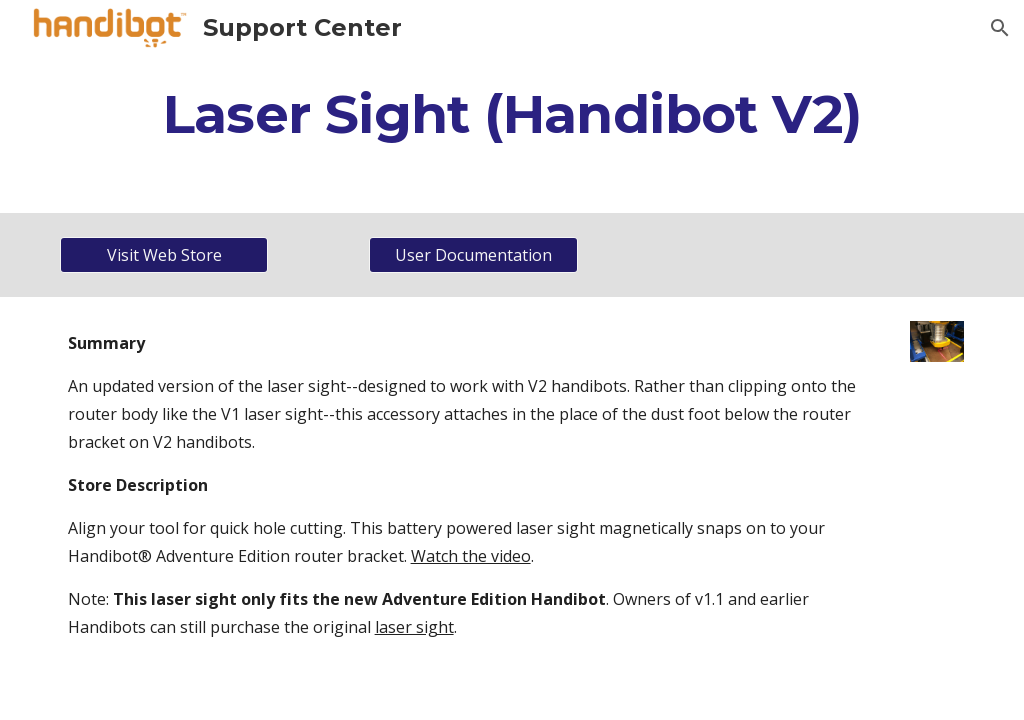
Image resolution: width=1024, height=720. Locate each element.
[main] (512, 113)
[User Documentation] (473, 255)
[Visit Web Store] (164, 255)
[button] (1000, 28)
